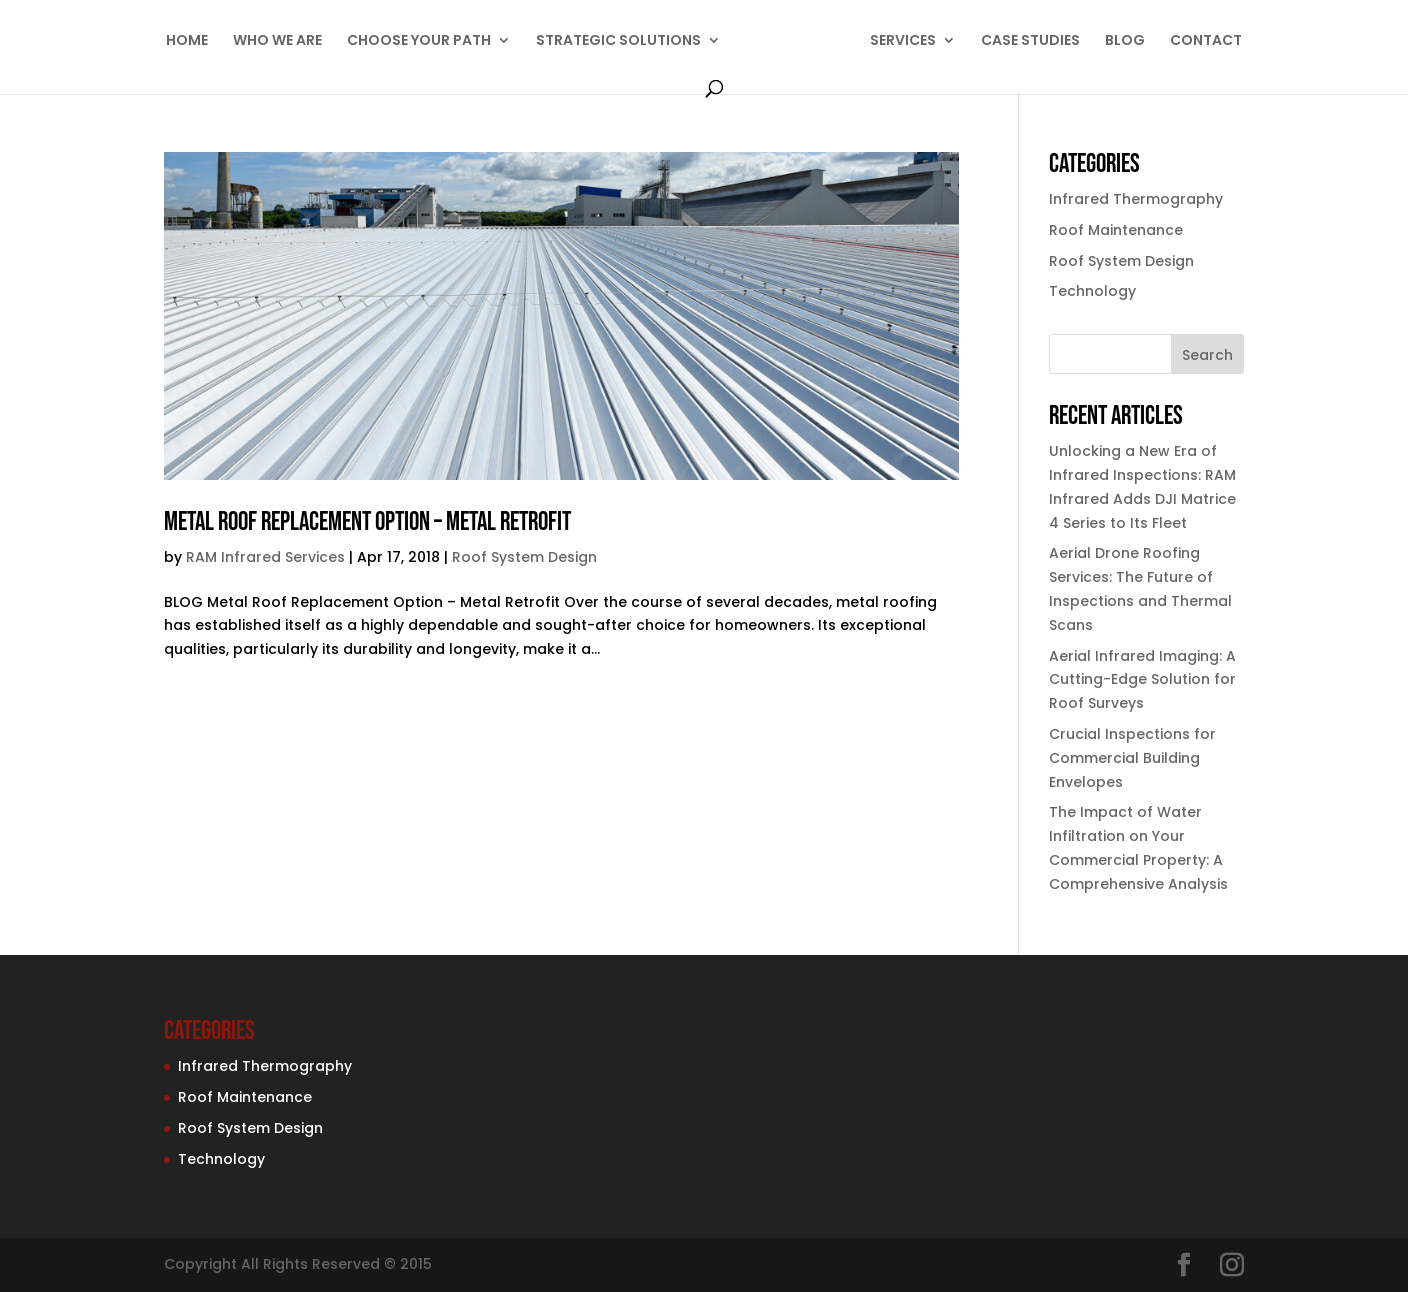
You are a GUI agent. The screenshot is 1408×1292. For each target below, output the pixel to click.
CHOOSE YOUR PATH (419, 41)
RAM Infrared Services (265, 557)
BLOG (1125, 41)
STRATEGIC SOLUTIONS (618, 41)
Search (1207, 355)
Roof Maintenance (1116, 230)
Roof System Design (524, 557)
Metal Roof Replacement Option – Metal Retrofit (367, 522)
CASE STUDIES (1030, 41)
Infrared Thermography (1136, 199)
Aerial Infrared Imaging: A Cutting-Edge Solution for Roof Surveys (1142, 680)
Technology (1092, 291)
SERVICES (903, 41)
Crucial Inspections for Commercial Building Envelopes (1132, 758)
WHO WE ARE (277, 41)
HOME (187, 41)
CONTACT (1206, 41)
